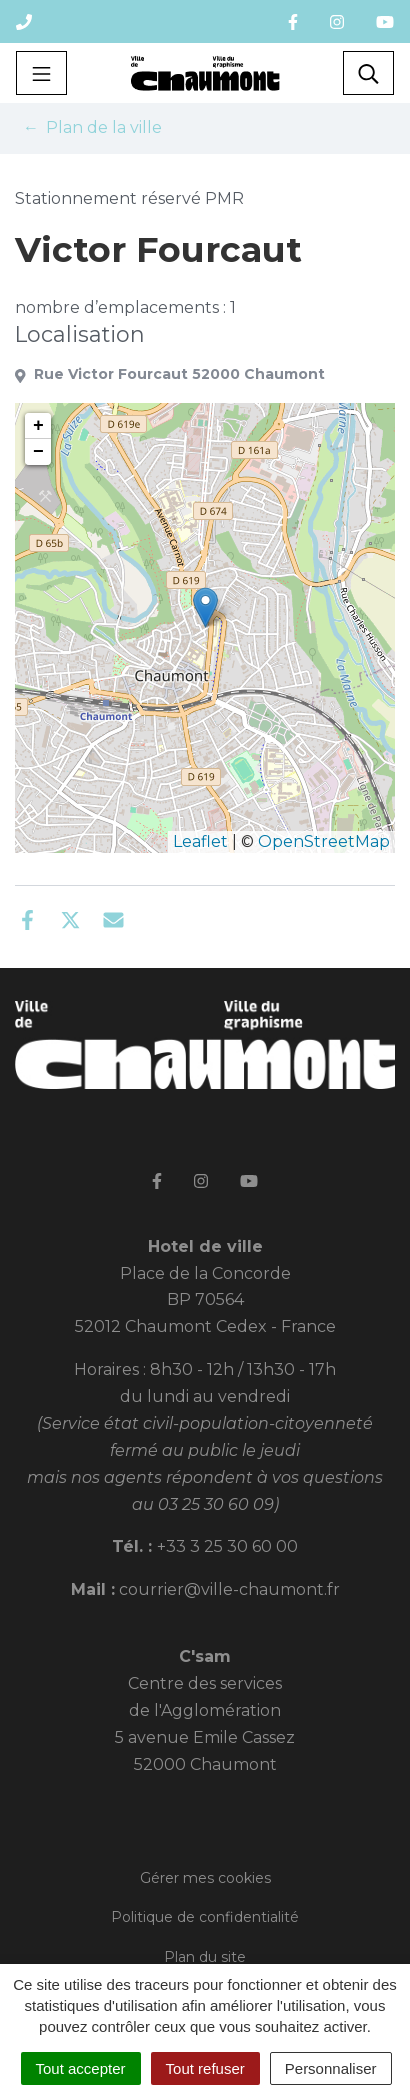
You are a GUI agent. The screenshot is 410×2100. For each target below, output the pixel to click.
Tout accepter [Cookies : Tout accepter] (81, 2068)
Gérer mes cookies (205, 1878)
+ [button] (38, 426)
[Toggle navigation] (41, 73)
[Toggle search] (368, 73)
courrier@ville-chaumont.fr (229, 1589)
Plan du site (205, 1957)
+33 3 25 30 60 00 (227, 1546)
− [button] (38, 452)
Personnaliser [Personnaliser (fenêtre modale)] (331, 2068)
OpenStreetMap (324, 841)
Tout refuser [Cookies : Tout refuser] (205, 2068)
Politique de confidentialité (205, 1917)
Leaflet (200, 841)
